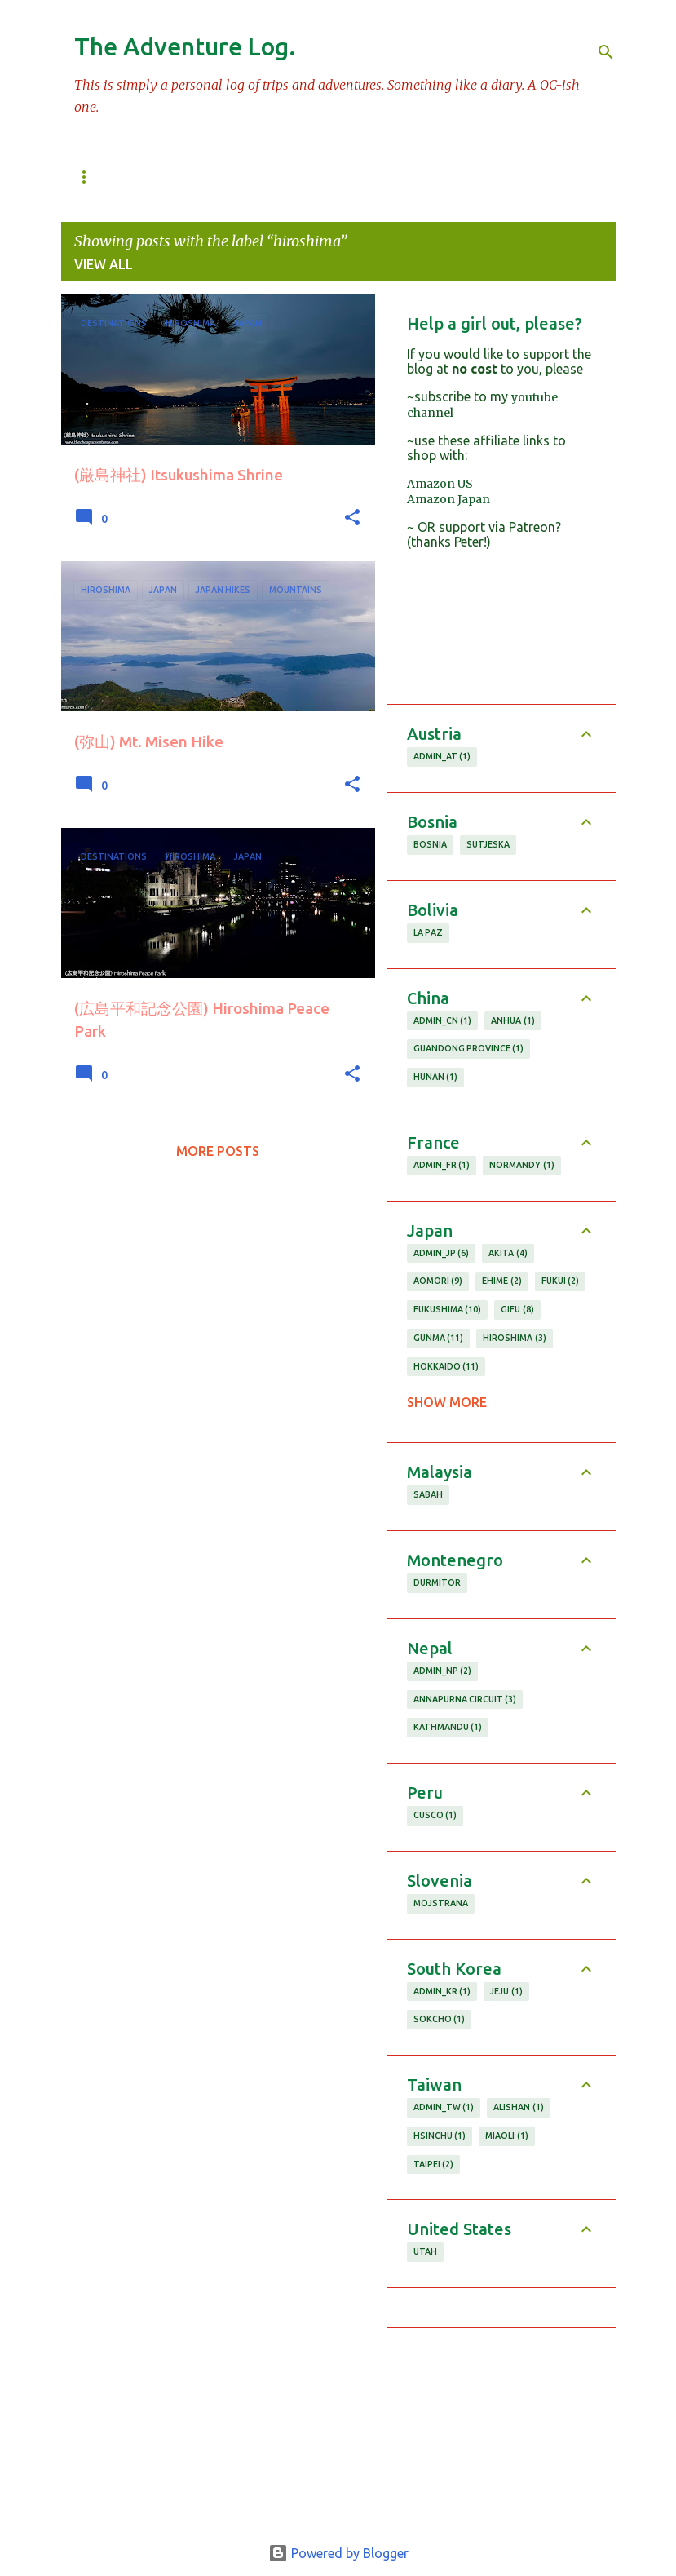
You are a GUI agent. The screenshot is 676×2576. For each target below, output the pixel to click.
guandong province (468, 1049)
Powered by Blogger (338, 2553)
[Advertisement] (501, 2429)
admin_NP (442, 1671)
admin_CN (442, 1021)
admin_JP (441, 1253)
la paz (428, 932)
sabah (428, 1494)
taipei (433, 2164)
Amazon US (440, 483)
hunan (435, 1077)
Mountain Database (215, 177)
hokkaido (446, 1367)
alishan (518, 2107)
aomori (438, 1281)
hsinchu (439, 2136)
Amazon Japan (448, 499)
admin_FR (442, 1165)
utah (425, 2251)
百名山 (92, 177)
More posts (217, 1151)
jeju (506, 1991)
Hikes (481, 177)
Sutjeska (488, 844)
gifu (517, 1310)
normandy (521, 1165)
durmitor (437, 1582)
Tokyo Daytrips (373, 177)
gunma (438, 1338)
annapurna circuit (465, 1699)
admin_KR (442, 1991)
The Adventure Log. (185, 46)
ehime (502, 1281)
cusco (435, 1815)
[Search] (606, 52)
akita (508, 1253)
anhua (513, 1021)
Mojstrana (440, 1903)
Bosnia (430, 844)
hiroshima (514, 1338)
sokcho (439, 2019)
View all (103, 264)
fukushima (447, 1310)
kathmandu (448, 1727)
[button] (352, 518)
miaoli (506, 2136)
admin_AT (442, 757)
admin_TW (444, 2107)
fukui (560, 1281)
